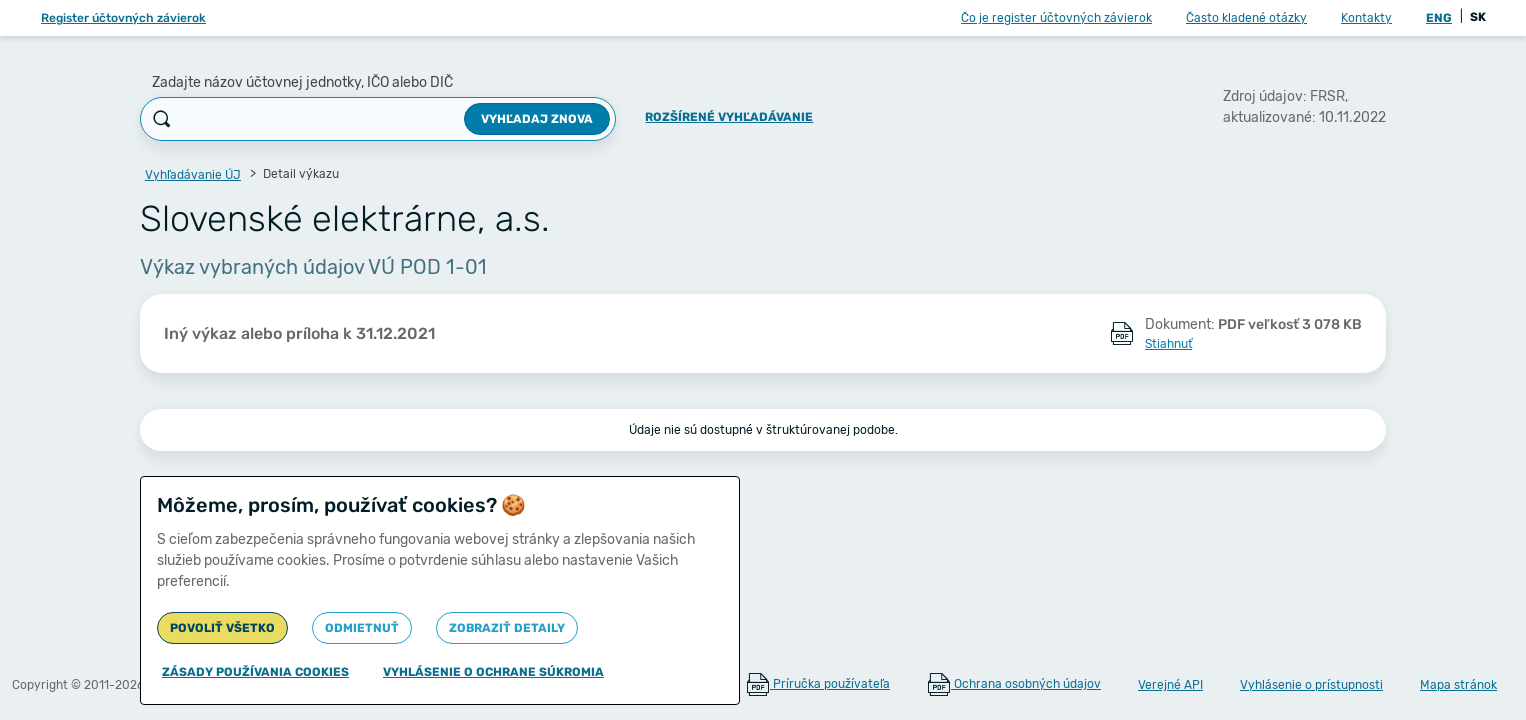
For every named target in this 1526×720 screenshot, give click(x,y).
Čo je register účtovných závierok (1056, 18)
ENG (1439, 18)
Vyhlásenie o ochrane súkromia (493, 672)
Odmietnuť (362, 628)
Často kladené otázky (1246, 18)
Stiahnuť (1168, 344)
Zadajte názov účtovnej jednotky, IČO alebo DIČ (302, 82)
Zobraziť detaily (507, 628)
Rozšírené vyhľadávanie (729, 117)
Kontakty (1366, 18)
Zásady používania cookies (255, 672)
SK (1478, 17)
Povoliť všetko (222, 628)
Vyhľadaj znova (537, 119)
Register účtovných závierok (123, 18)
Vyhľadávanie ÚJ (193, 175)
